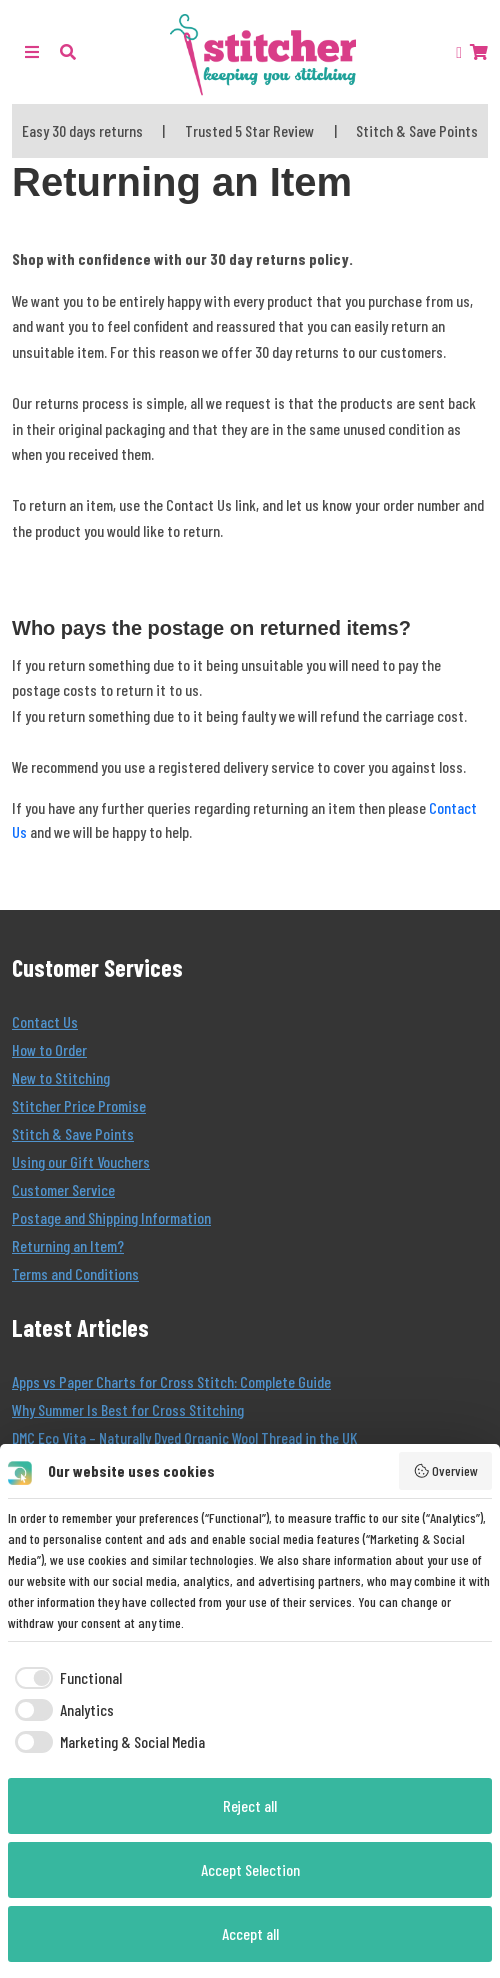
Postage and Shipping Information (111, 1217)
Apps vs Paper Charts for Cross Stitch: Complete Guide (171, 1381)
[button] (68, 51)
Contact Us (45, 1021)
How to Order (49, 1049)
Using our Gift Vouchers (81, 1161)
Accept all (250, 1933)
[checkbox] (65, 1678)
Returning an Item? (68, 1245)
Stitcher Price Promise (79, 1105)
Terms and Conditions (75, 1273)
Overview (446, 1471)
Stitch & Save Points (73, 1133)
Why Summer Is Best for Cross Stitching (128, 1409)
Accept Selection (250, 1869)
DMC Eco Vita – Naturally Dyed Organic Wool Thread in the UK (184, 1437)
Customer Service (63, 1189)
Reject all (250, 1805)
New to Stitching (61, 1077)
